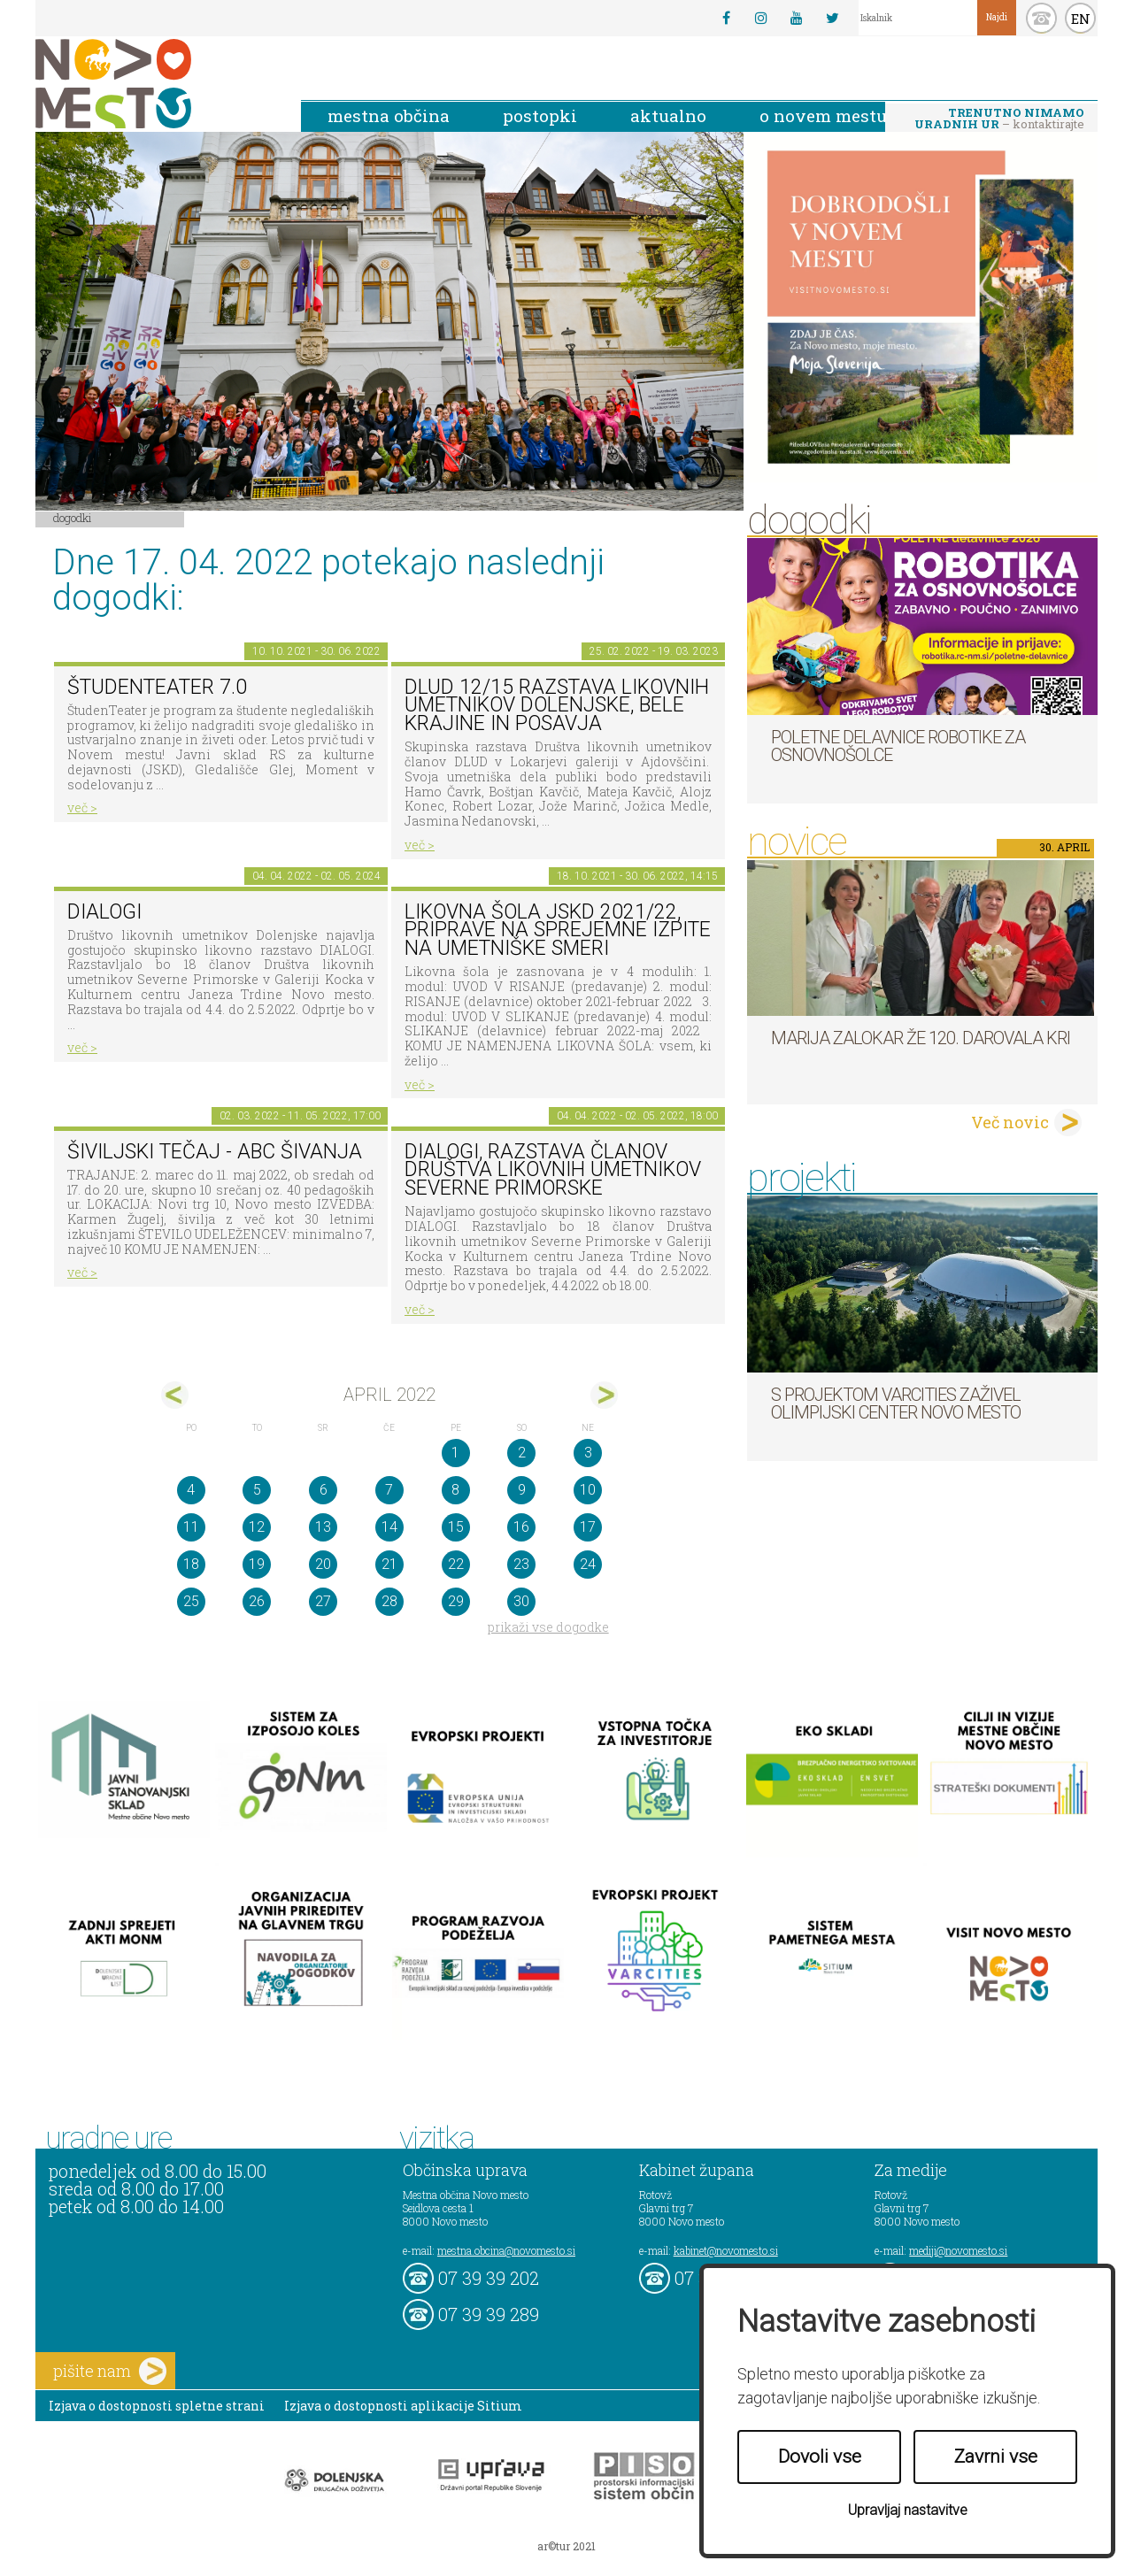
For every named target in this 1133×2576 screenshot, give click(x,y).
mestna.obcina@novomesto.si (506, 2250)
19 (257, 1564)
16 (521, 1527)
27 (323, 1601)
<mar (175, 1395)
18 (191, 1564)
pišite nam (109, 2371)
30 (521, 1601)
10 (588, 1489)
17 (588, 1527)
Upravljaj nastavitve (907, 2510)
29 (456, 1601)
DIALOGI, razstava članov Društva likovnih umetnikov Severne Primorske (553, 1170)
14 (389, 1527)
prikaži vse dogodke (548, 1627)
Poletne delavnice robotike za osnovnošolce (898, 746)
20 (323, 1564)
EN (1081, 18)
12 (257, 1527)
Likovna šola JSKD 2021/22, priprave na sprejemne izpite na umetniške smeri (558, 930)
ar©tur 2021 (566, 2546)
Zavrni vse (995, 2456)
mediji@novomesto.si (958, 2250)
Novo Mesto (154, 83)
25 (191, 1601)
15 (456, 1527)
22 (456, 1564)
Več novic (1010, 1122)
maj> (604, 1395)
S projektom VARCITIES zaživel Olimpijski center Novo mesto (896, 1403)
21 (389, 1564)
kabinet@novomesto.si (726, 2250)
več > (82, 807)
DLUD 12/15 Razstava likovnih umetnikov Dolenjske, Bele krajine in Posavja (557, 705)
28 (389, 1601)
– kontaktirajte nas (999, 119)
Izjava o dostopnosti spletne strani (157, 2405)
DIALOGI (104, 912)
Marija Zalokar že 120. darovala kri (920, 1038)
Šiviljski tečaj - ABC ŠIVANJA (214, 1152)
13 (323, 1527)
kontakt (1041, 18)
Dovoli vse (819, 2456)
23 (521, 1564)
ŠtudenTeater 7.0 (157, 687)
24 (588, 1564)
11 (191, 1527)
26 (257, 1601)
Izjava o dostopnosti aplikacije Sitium (403, 2405)
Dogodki (72, 518)
